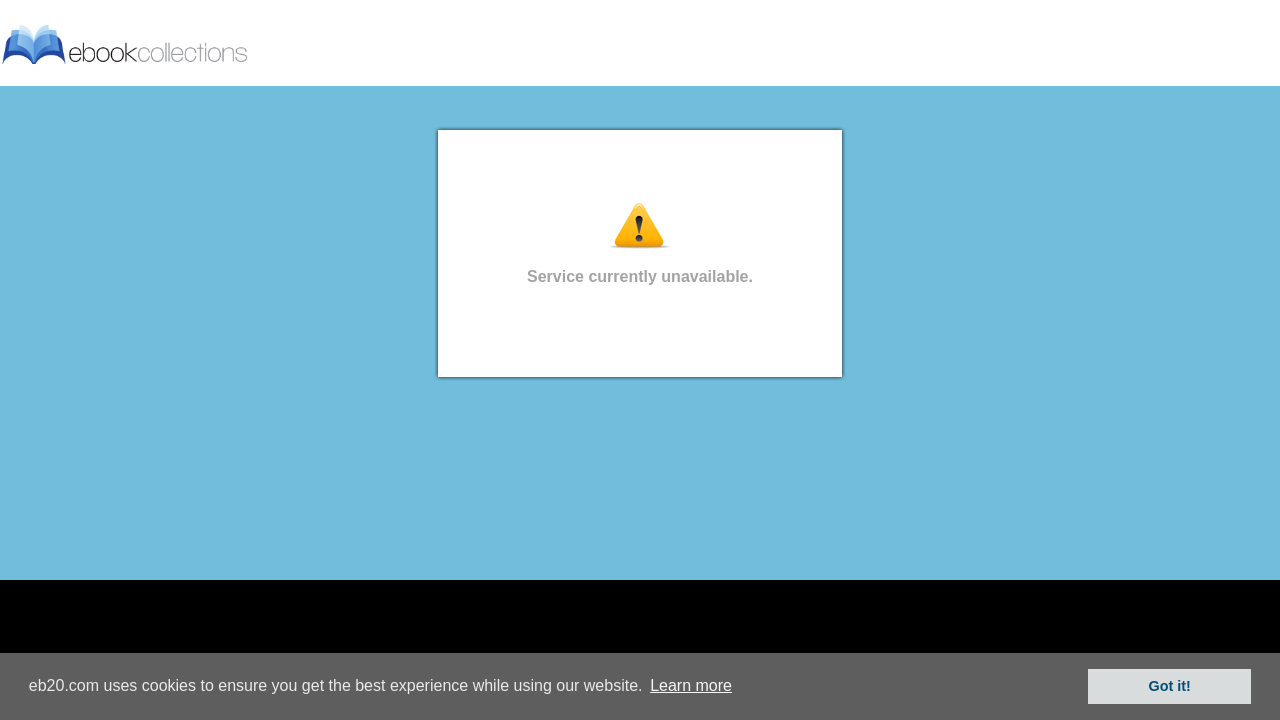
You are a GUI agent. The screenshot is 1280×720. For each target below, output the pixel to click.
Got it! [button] (1170, 686)
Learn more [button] (691, 685)
